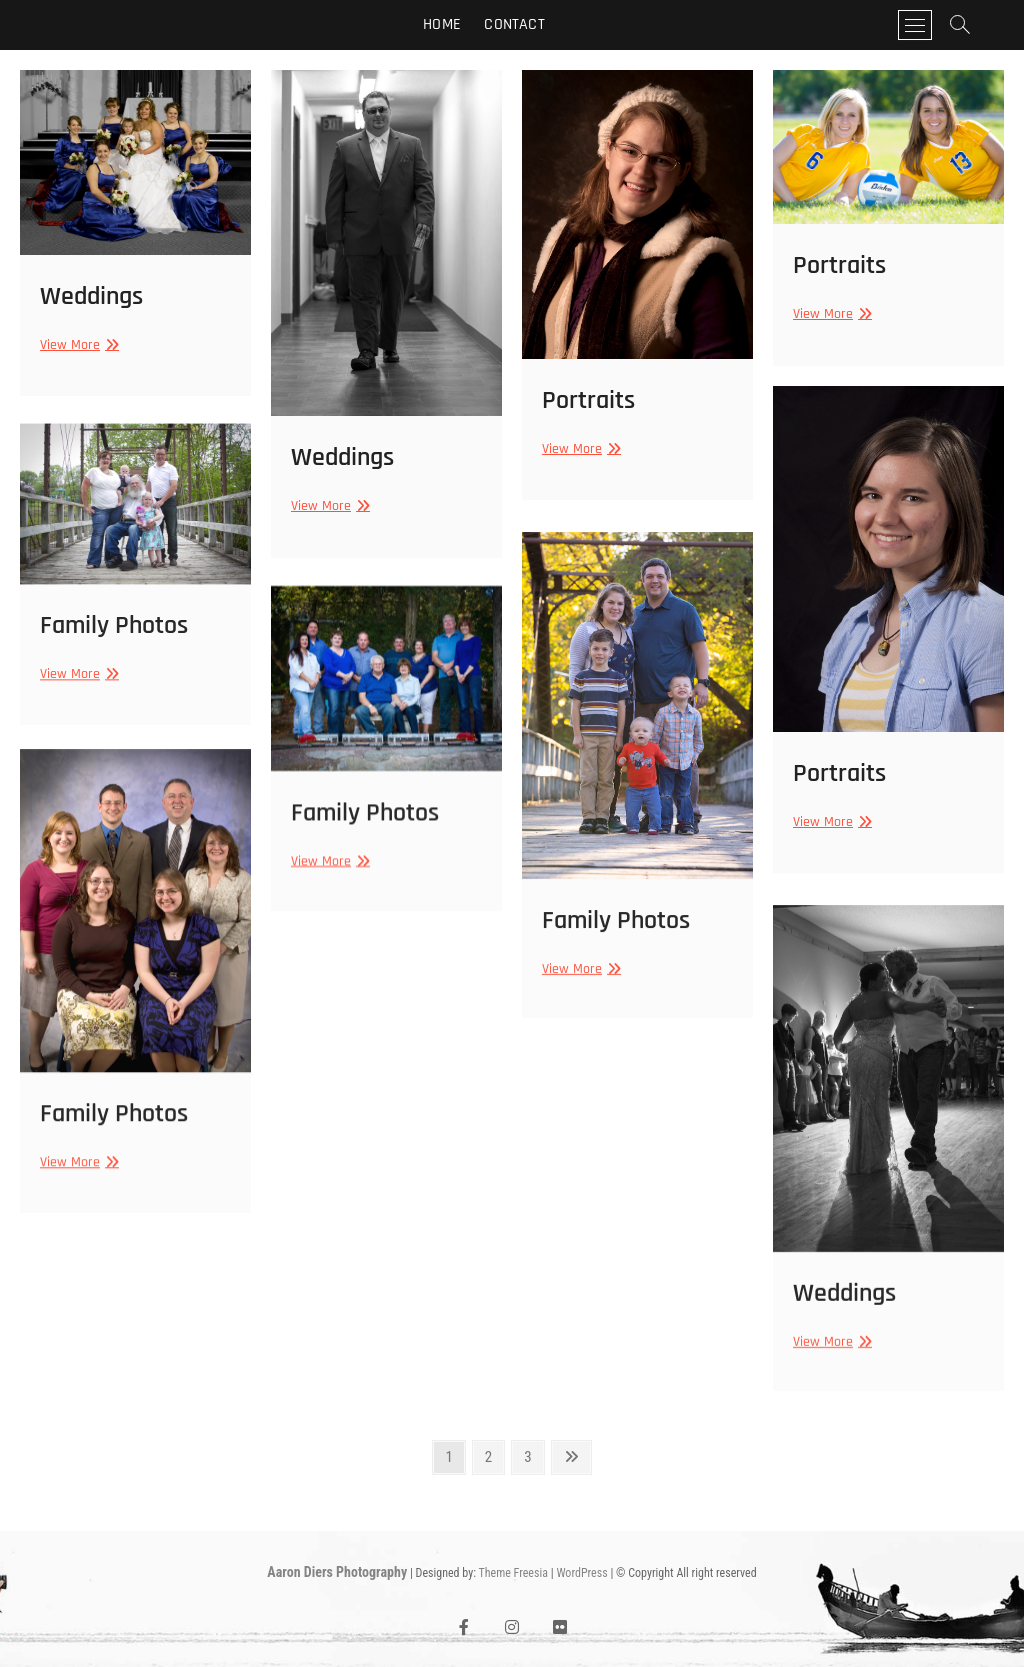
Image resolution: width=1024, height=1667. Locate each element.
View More (77, 344)
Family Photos (114, 646)
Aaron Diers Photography (337, 1572)
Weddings (91, 296)
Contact (514, 24)
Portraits (588, 400)
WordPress (581, 1573)
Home (442, 24)
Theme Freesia (513, 1573)
